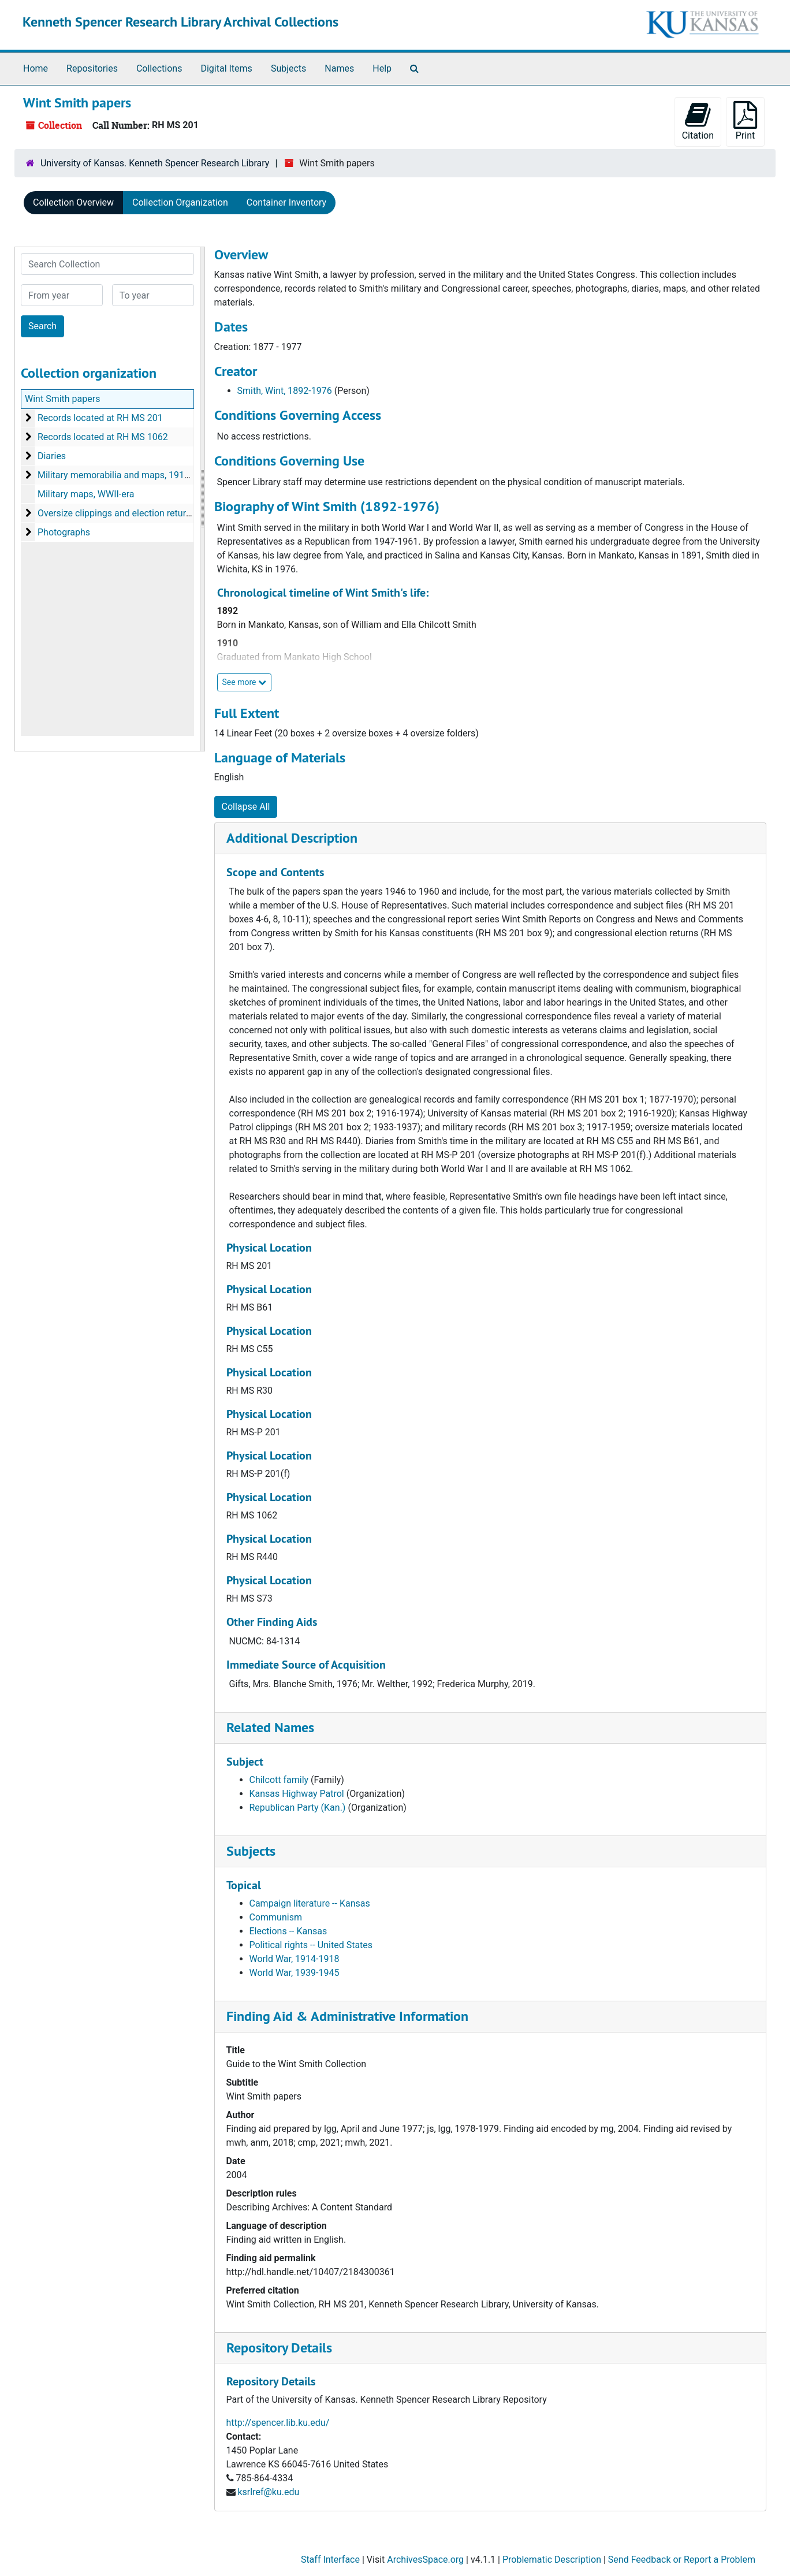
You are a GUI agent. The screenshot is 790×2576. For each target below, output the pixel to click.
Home (35, 68)
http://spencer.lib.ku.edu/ (278, 2422)
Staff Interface (330, 2559)
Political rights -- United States (311, 1945)
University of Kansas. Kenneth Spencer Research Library (154, 163)
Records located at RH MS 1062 (103, 436)
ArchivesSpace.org (425, 2559)
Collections (159, 68)
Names (339, 68)
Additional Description (291, 838)
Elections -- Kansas (288, 1931)
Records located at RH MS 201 (100, 417)
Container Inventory (286, 202)
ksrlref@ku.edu (268, 2491)
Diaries (52, 456)
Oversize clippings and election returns (117, 513)
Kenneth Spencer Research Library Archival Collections (180, 22)
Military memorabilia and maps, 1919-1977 (125, 475)
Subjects (288, 68)
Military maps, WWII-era (86, 494)
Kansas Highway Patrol (296, 1793)
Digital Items (226, 68)
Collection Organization (180, 202)
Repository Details (279, 2348)
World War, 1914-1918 (294, 1958)
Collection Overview (73, 202)
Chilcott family (279, 1779)
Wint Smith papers (62, 398)
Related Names (270, 1727)
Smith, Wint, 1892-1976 (284, 390)
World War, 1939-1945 (294, 1972)
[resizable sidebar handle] (202, 499)
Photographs (64, 532)
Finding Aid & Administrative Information (347, 2016)
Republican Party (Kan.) (297, 1807)
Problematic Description (551, 2559)
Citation (698, 121)
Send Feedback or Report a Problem (681, 2559)
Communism (275, 1917)
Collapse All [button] (246, 806)
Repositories (92, 68)
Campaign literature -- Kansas (309, 1903)
